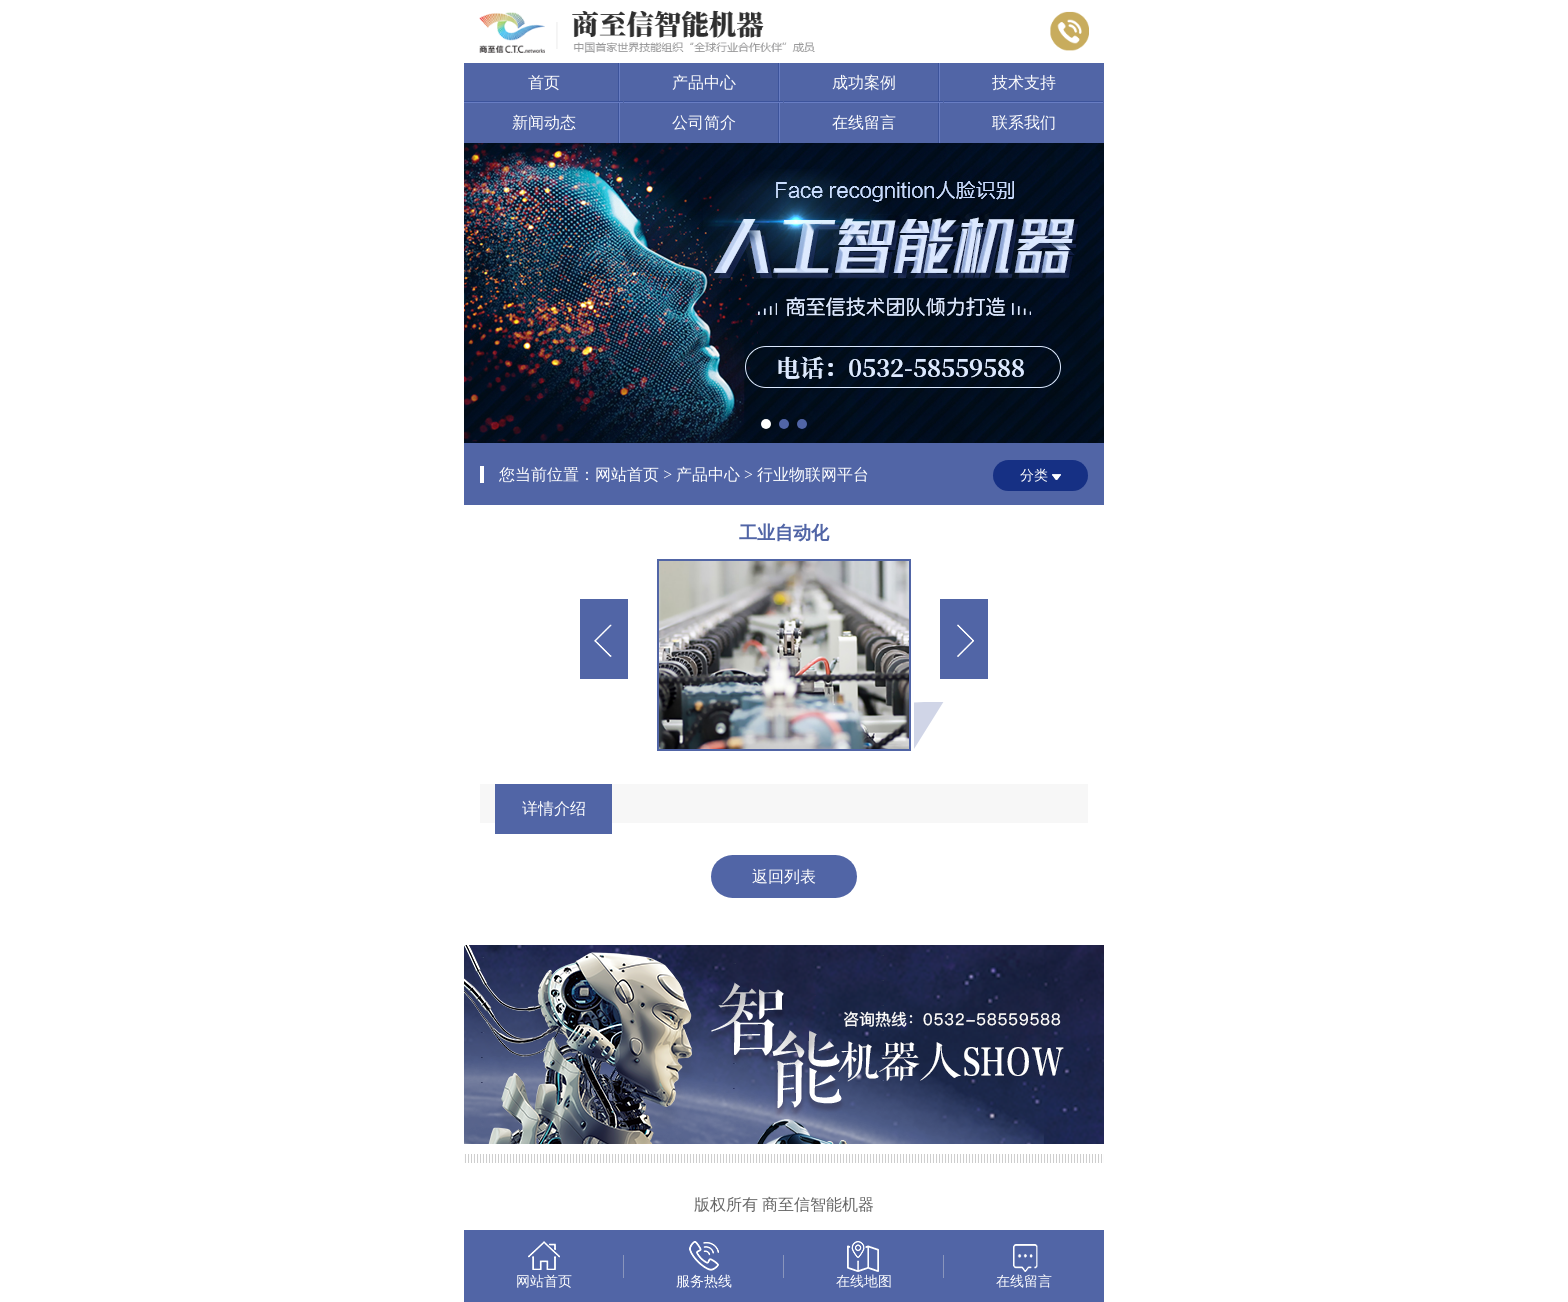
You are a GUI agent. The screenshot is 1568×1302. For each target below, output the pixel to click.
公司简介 (704, 122)
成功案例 (864, 82)
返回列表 (784, 876)
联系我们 (1024, 122)
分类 (1034, 475)
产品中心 (704, 82)
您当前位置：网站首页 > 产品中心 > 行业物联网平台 (683, 474)
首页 (544, 82)
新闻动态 (544, 122)
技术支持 (1024, 82)
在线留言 (864, 122)
